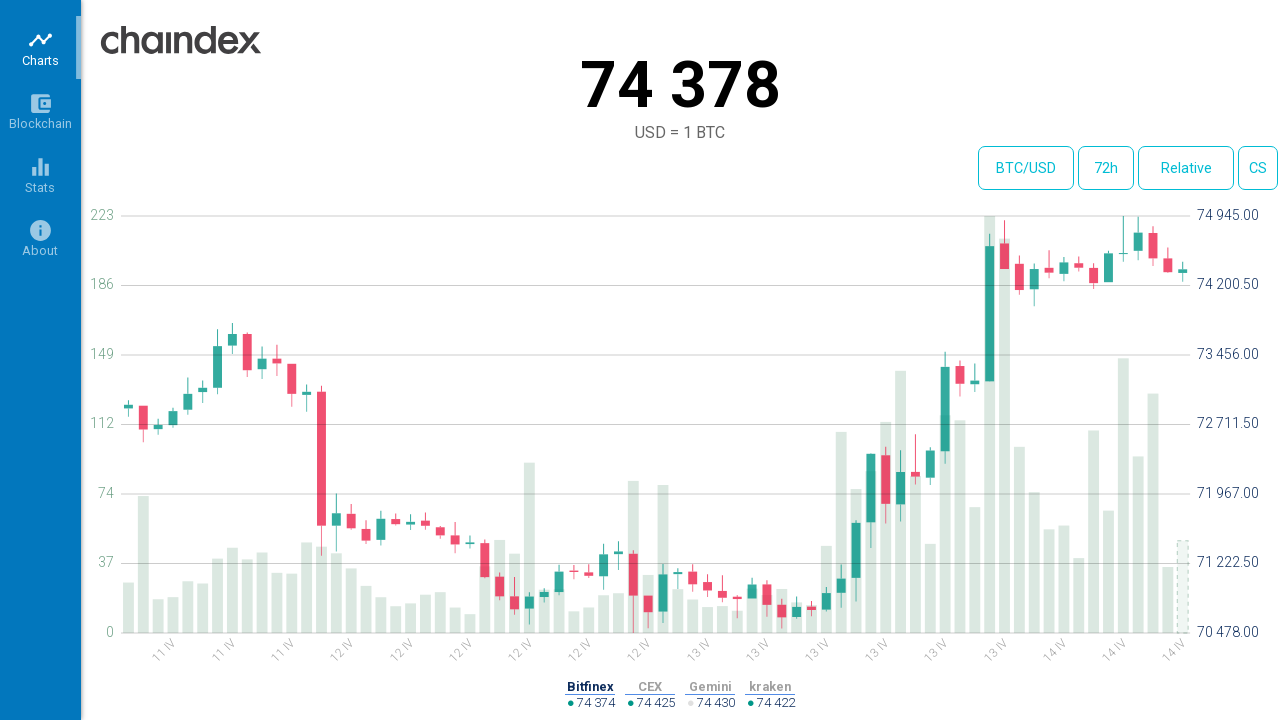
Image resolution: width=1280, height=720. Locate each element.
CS (1258, 168)
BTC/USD (1026, 168)
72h (1106, 168)
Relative (1186, 168)
